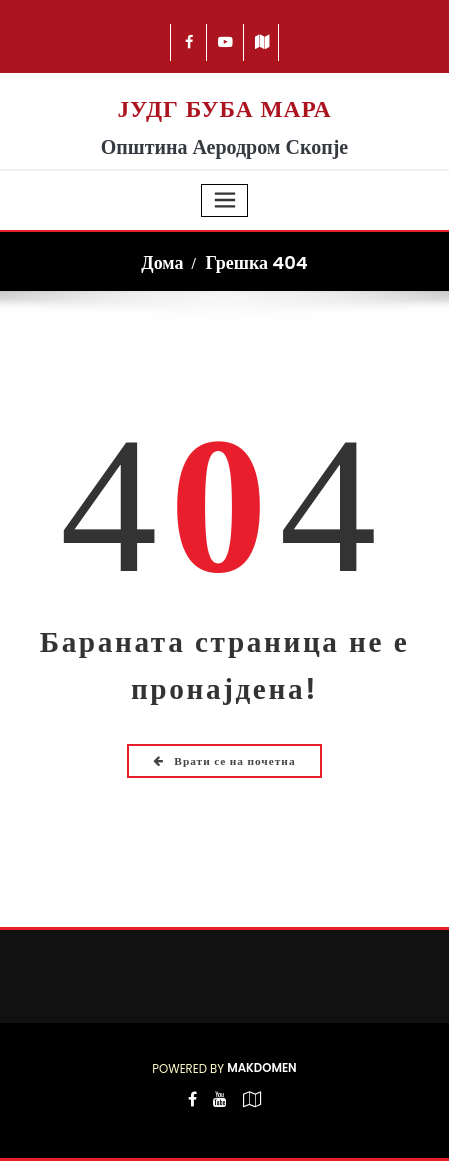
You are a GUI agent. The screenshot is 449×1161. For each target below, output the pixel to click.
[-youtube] (220, 1113)
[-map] (262, 42)
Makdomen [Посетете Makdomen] (262, 1068)
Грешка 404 (256, 262)
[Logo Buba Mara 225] (224, 83)
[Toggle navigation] (225, 200)
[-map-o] (252, 1113)
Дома (162, 262)
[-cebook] (189, 42)
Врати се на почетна (224, 761)
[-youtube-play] (225, 42)
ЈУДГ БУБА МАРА (224, 109)
